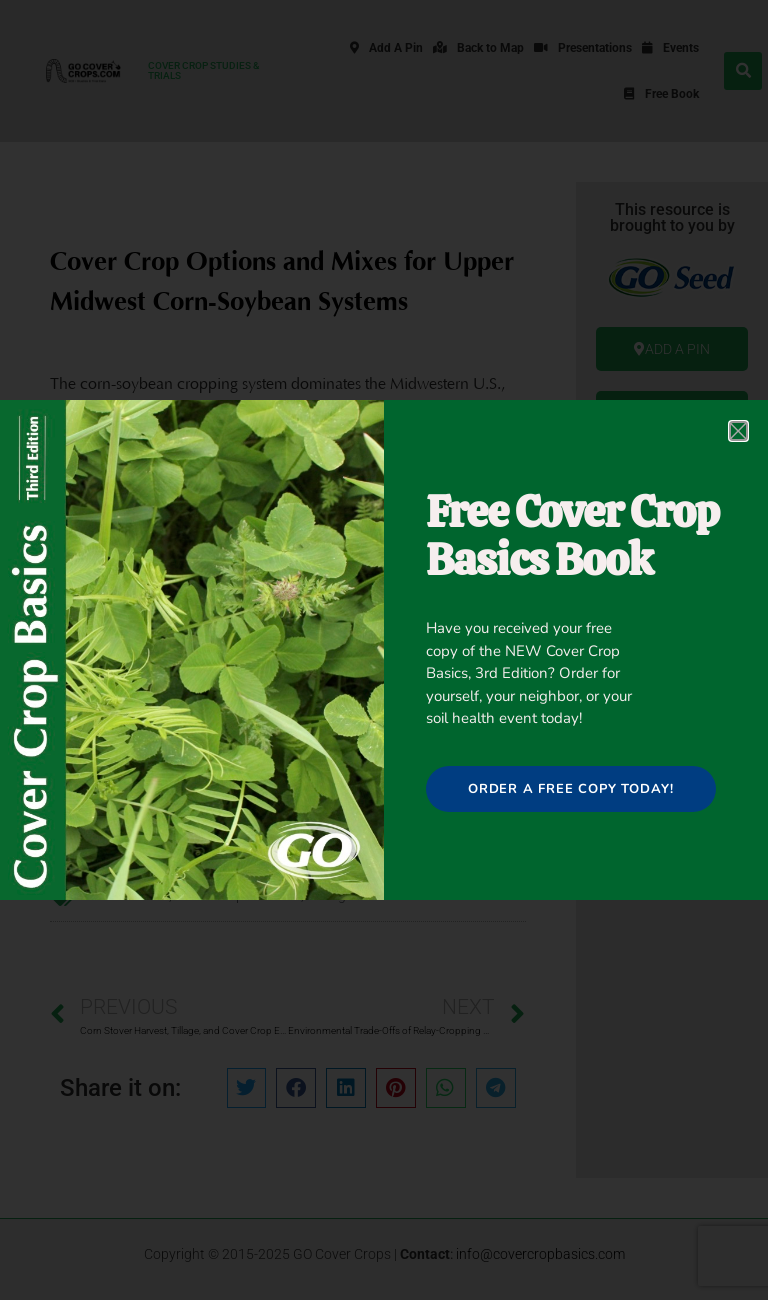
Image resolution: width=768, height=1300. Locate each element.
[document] (384, 650)
